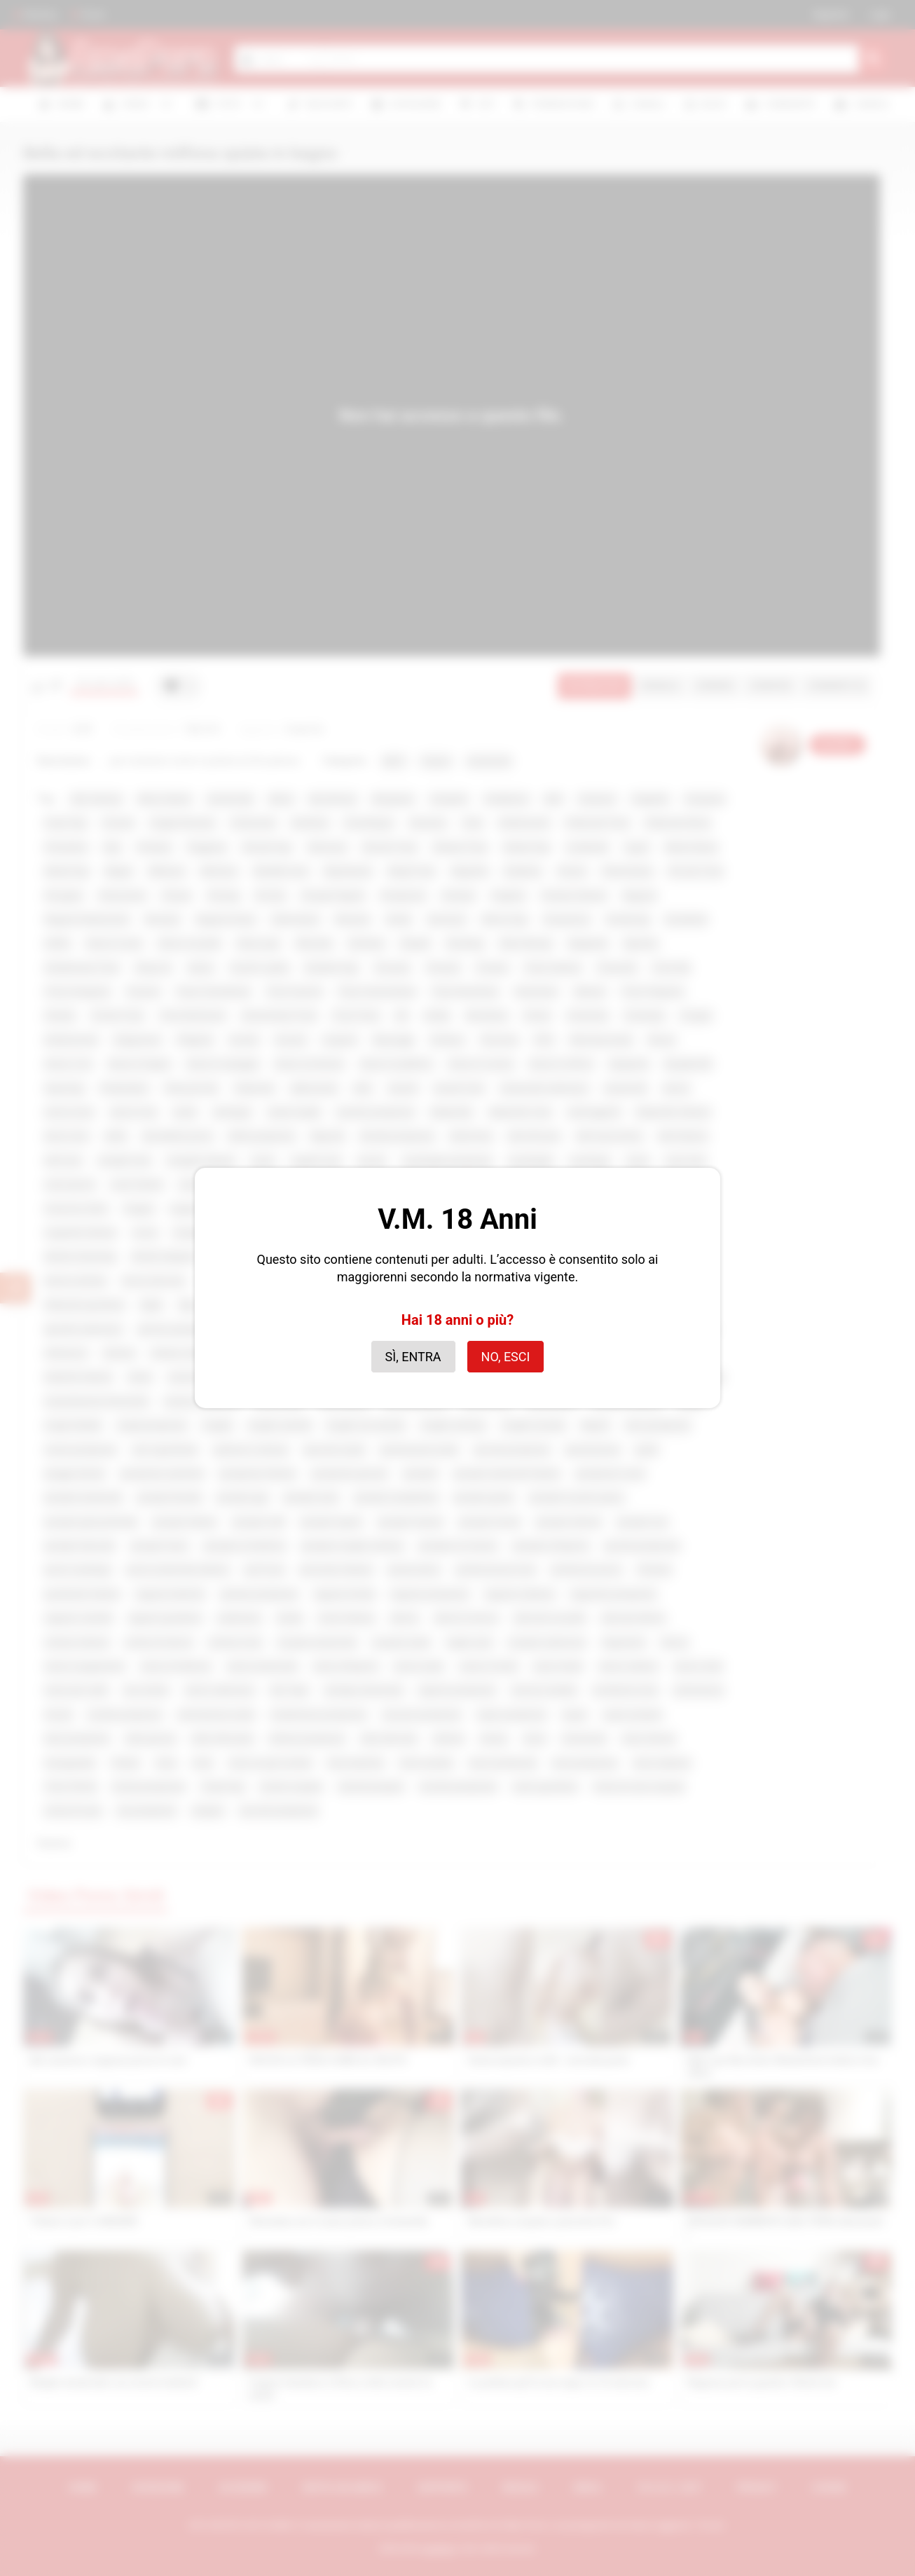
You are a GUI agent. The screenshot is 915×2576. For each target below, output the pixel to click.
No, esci (505, 1356)
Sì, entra (413, 1356)
